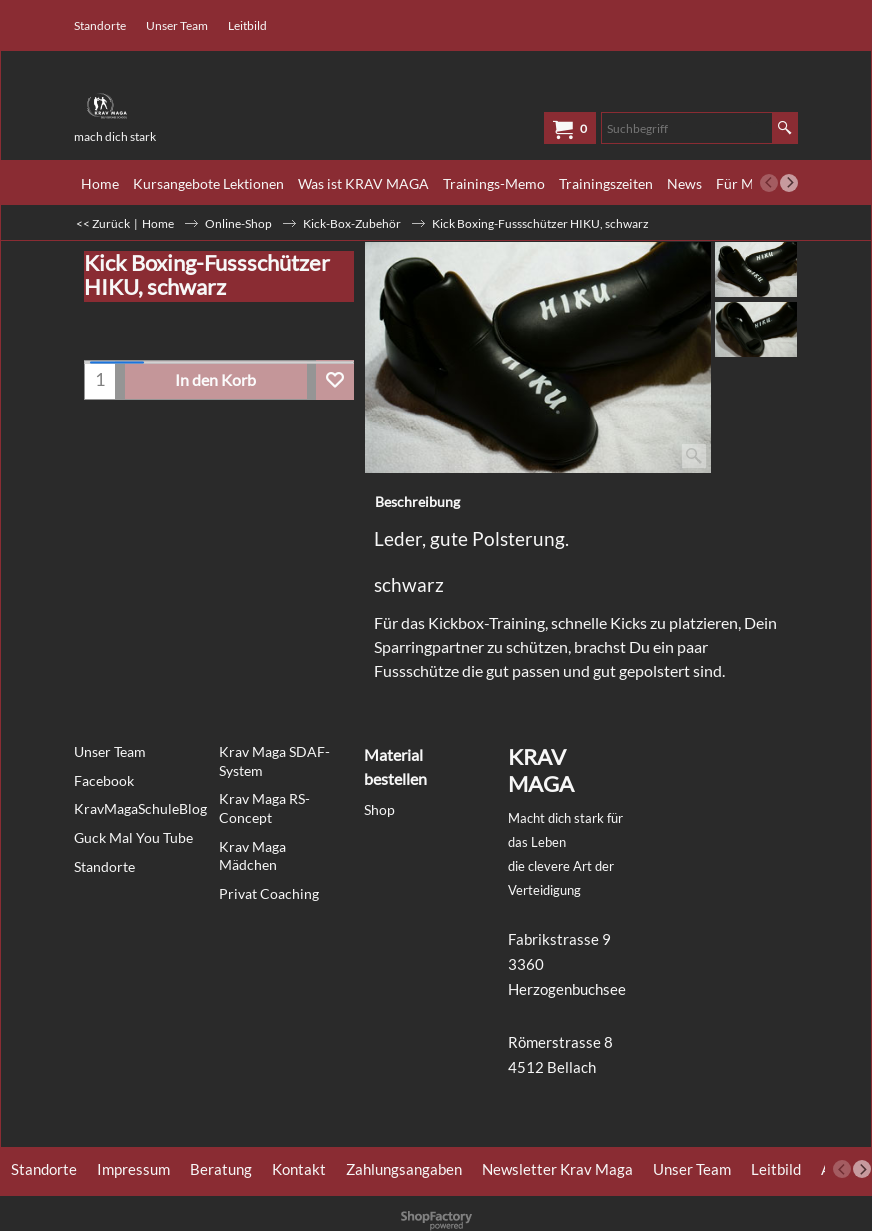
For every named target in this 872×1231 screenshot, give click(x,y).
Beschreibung (417, 501)
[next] (789, 183)
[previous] (769, 183)
